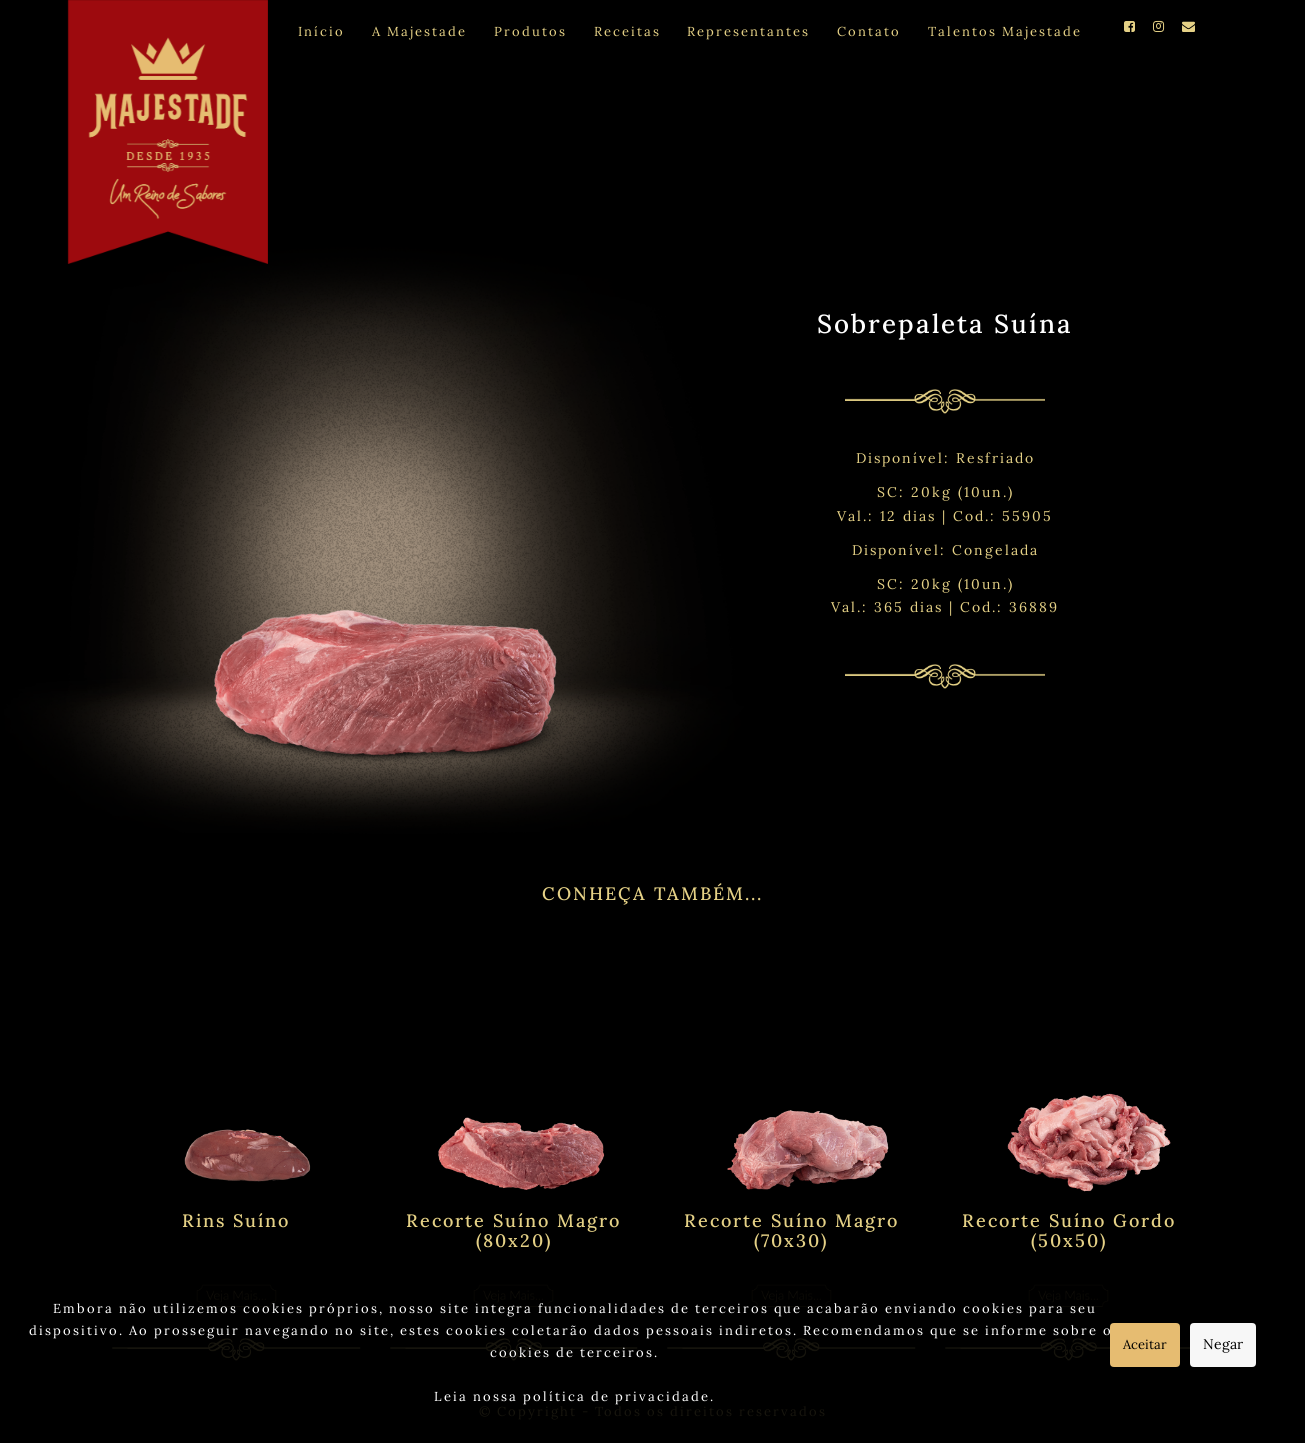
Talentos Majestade (1005, 31)
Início (321, 31)
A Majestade (419, 31)
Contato (869, 31)
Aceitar (1145, 1344)
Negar (1223, 1344)
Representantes (748, 31)
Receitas (627, 31)
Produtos (530, 31)
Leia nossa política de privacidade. (574, 1396)
